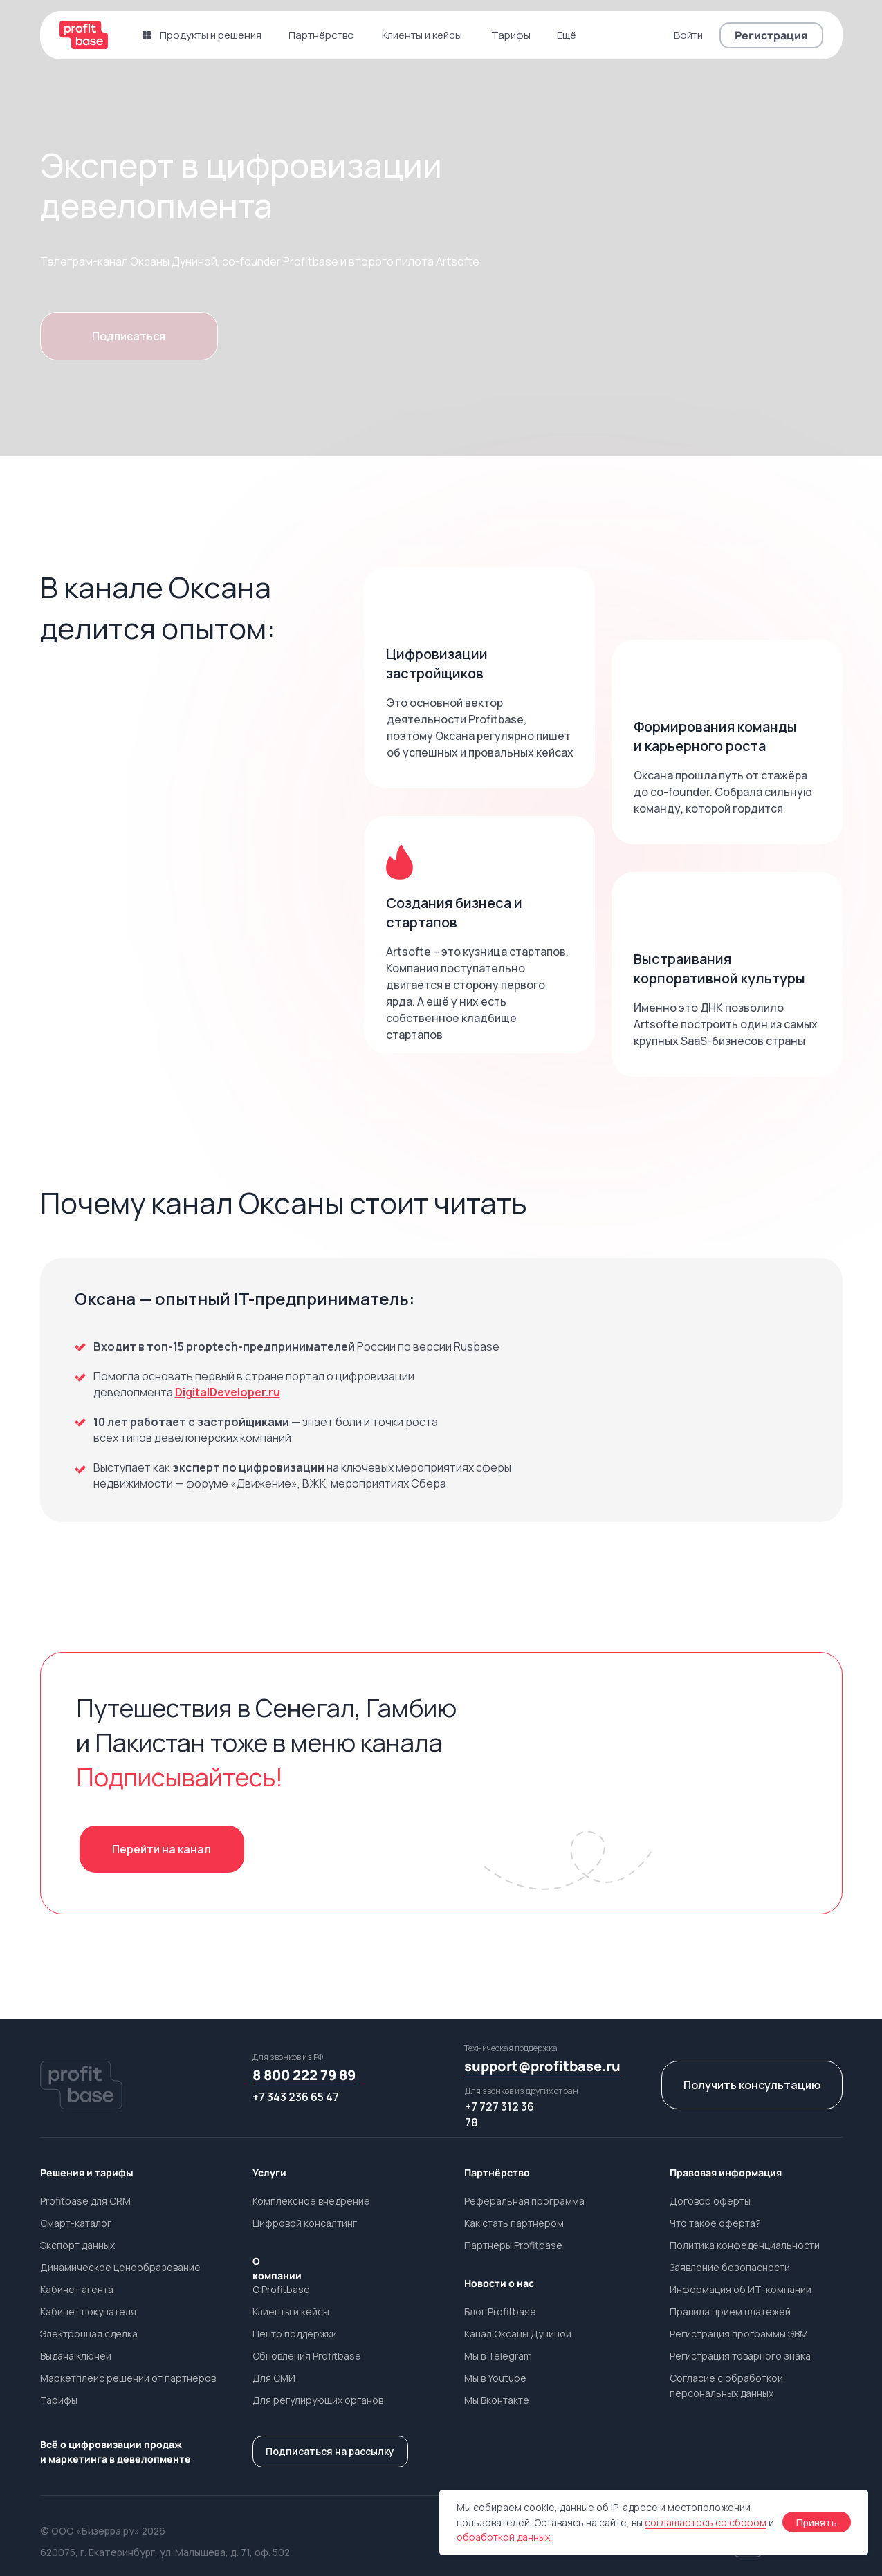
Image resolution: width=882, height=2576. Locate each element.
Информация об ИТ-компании (740, 2289)
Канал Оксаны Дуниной (517, 2333)
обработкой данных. (504, 2536)
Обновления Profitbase (306, 2355)
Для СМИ (273, 2377)
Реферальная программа (524, 2200)
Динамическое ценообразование (120, 2267)
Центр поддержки (294, 2333)
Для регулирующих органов (317, 2400)
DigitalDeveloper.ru (227, 1392)
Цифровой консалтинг (304, 2223)
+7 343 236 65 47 (295, 2096)
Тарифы (58, 2400)
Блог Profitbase (500, 2311)
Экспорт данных (77, 2245)
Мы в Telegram (498, 2355)
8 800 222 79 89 (304, 2075)
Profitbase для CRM (85, 2200)
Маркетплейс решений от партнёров (128, 2377)
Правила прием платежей (730, 2311)
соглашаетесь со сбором (705, 2522)
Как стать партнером (514, 2223)
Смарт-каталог (75, 2223)
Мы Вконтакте (496, 2400)
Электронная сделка (89, 2333)
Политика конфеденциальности (745, 2245)
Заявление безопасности (730, 2267)
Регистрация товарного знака (740, 2355)
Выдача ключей (75, 2355)
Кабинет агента (76, 2289)
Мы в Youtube (495, 2377)
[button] (771, 35)
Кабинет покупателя (88, 2311)
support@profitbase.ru (542, 2066)
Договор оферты (710, 2200)
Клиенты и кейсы (290, 2311)
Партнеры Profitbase (513, 2245)
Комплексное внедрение (311, 2200)
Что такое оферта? (715, 2223)
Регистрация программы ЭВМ (739, 2333)
